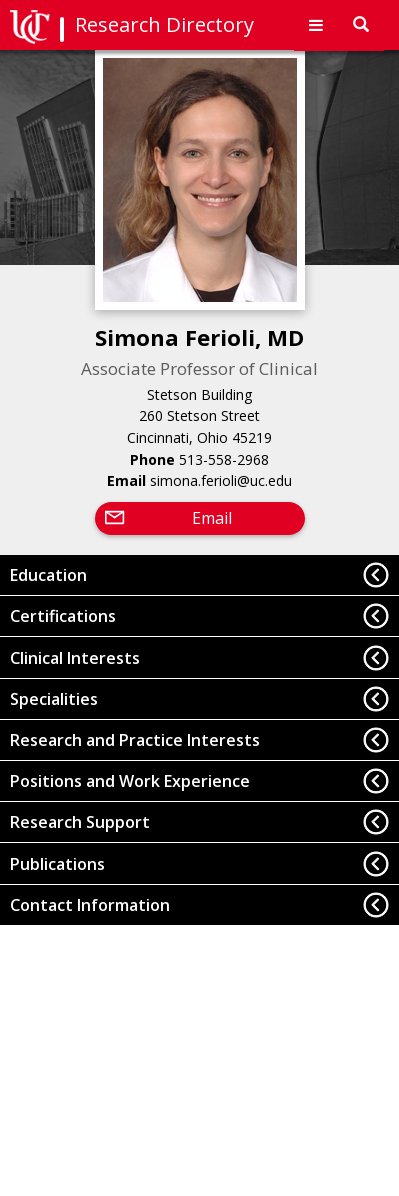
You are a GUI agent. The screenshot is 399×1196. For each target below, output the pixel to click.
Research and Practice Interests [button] (135, 740)
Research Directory (164, 24)
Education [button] (48, 575)
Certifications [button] (63, 616)
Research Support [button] (80, 822)
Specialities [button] (54, 699)
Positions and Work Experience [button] (130, 781)
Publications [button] (57, 864)
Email (212, 518)
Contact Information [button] (90, 905)
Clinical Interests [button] (75, 658)
